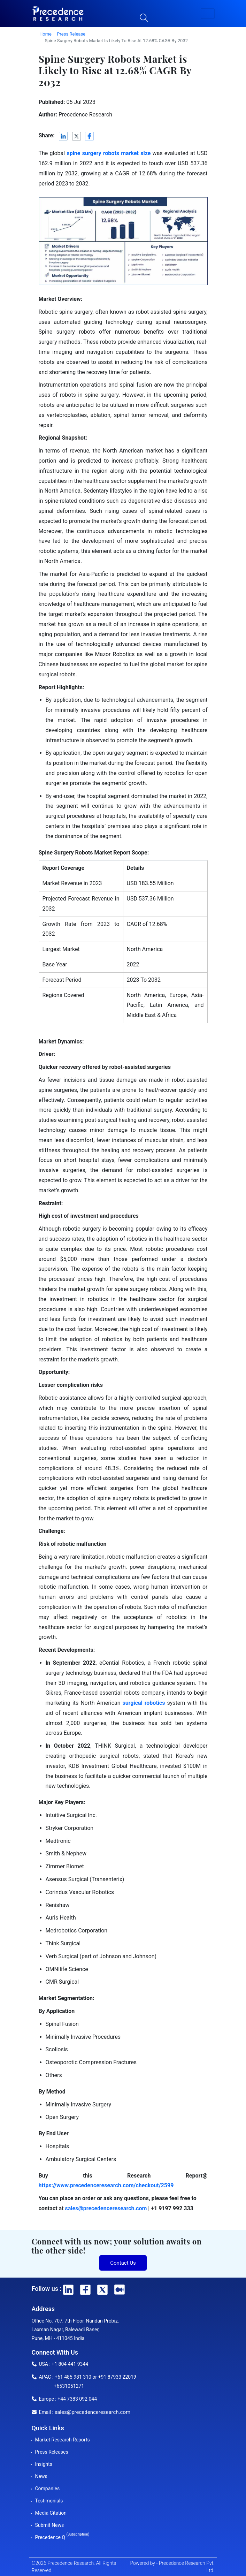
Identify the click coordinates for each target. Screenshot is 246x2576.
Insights (44, 2464)
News (41, 2476)
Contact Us (123, 2263)
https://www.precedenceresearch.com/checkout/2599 (106, 2185)
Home (45, 34)
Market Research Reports (62, 2439)
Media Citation (51, 2513)
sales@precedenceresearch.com (106, 2208)
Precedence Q (62, 2537)
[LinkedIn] (63, 136)
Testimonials (49, 2500)
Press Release (71, 34)
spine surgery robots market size (109, 153)
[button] (208, 13)
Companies (47, 2488)
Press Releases (51, 2452)
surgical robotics (143, 1703)
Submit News (49, 2525)
